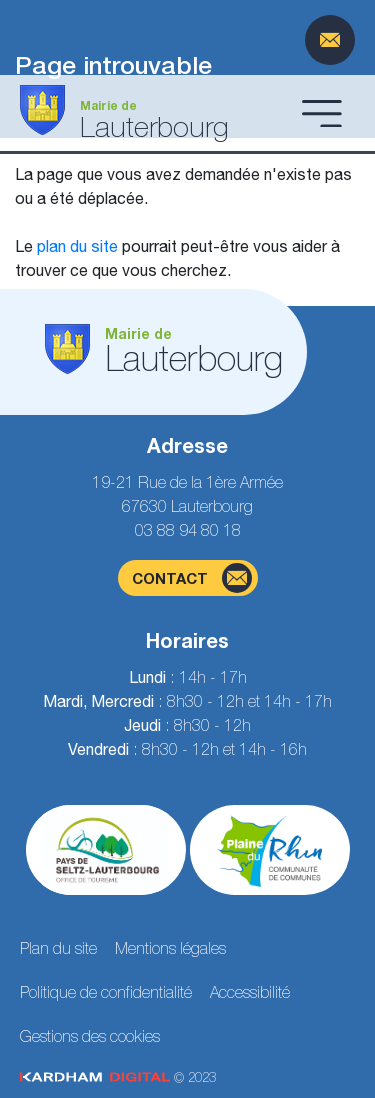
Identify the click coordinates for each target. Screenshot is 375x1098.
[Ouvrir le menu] (322, 113)
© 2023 (118, 1077)
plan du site (77, 246)
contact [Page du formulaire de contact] (192, 578)
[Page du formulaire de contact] (330, 40)
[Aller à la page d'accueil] (154, 113)
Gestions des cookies (90, 1036)
